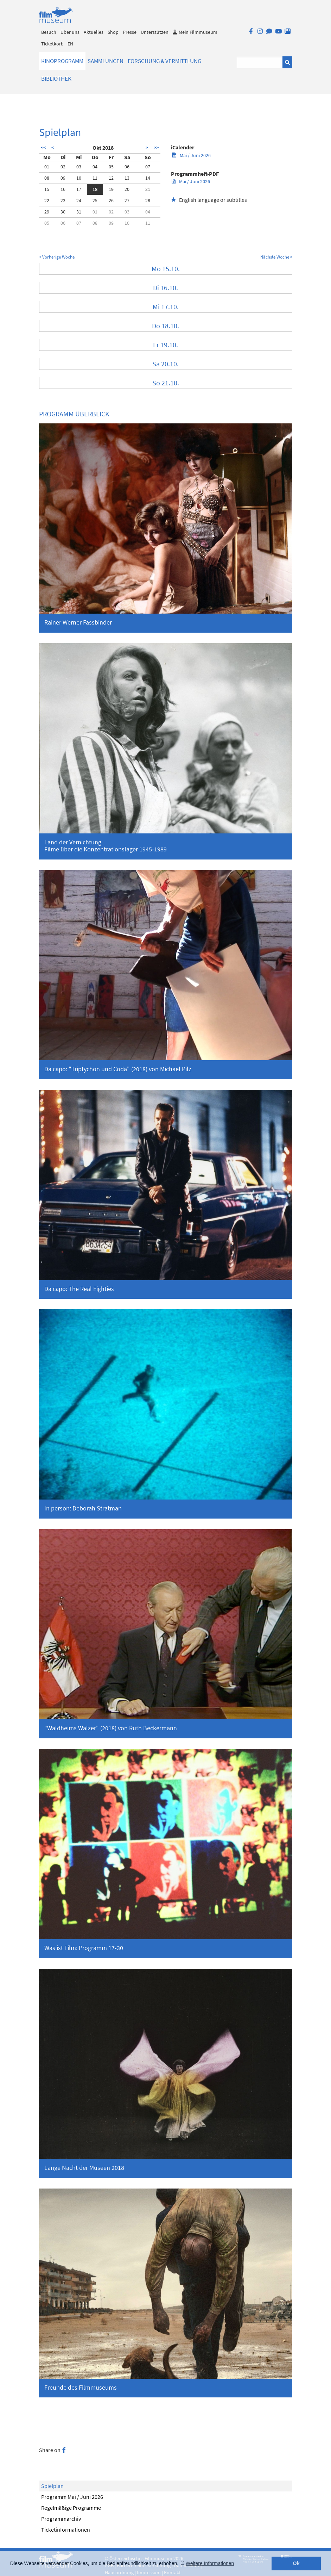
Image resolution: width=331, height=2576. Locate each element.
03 (78, 166)
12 (111, 178)
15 (46, 189)
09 (63, 178)
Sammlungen (105, 61)
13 (127, 178)
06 (127, 166)
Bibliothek (56, 78)
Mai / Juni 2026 (191, 155)
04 (95, 166)
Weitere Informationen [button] (210, 2563)
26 (111, 200)
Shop (113, 32)
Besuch (48, 32)
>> (156, 147)
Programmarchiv (61, 2518)
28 (147, 200)
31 (78, 212)
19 (111, 189)
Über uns (70, 32)
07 (147, 166)
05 (111, 166)
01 (46, 166)
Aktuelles (93, 32)
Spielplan (52, 2485)
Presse (129, 32)
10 (78, 178)
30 (63, 212)
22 (46, 200)
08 (46, 178)
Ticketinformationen (65, 2529)
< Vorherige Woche (57, 257)
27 (127, 200)
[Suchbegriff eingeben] (260, 62)
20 (127, 189)
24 (78, 200)
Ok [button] (296, 2563)
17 (78, 189)
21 (147, 189)
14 (147, 178)
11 (95, 178)
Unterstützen (154, 32)
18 (95, 189)
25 (95, 200)
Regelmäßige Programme (71, 2507)
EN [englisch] (70, 44)
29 (46, 212)
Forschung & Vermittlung (164, 61)
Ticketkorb (52, 44)
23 (63, 200)
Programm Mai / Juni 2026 (72, 2496)
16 (63, 189)
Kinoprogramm (62, 61)
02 (63, 166)
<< (43, 147)
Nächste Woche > (276, 257)
